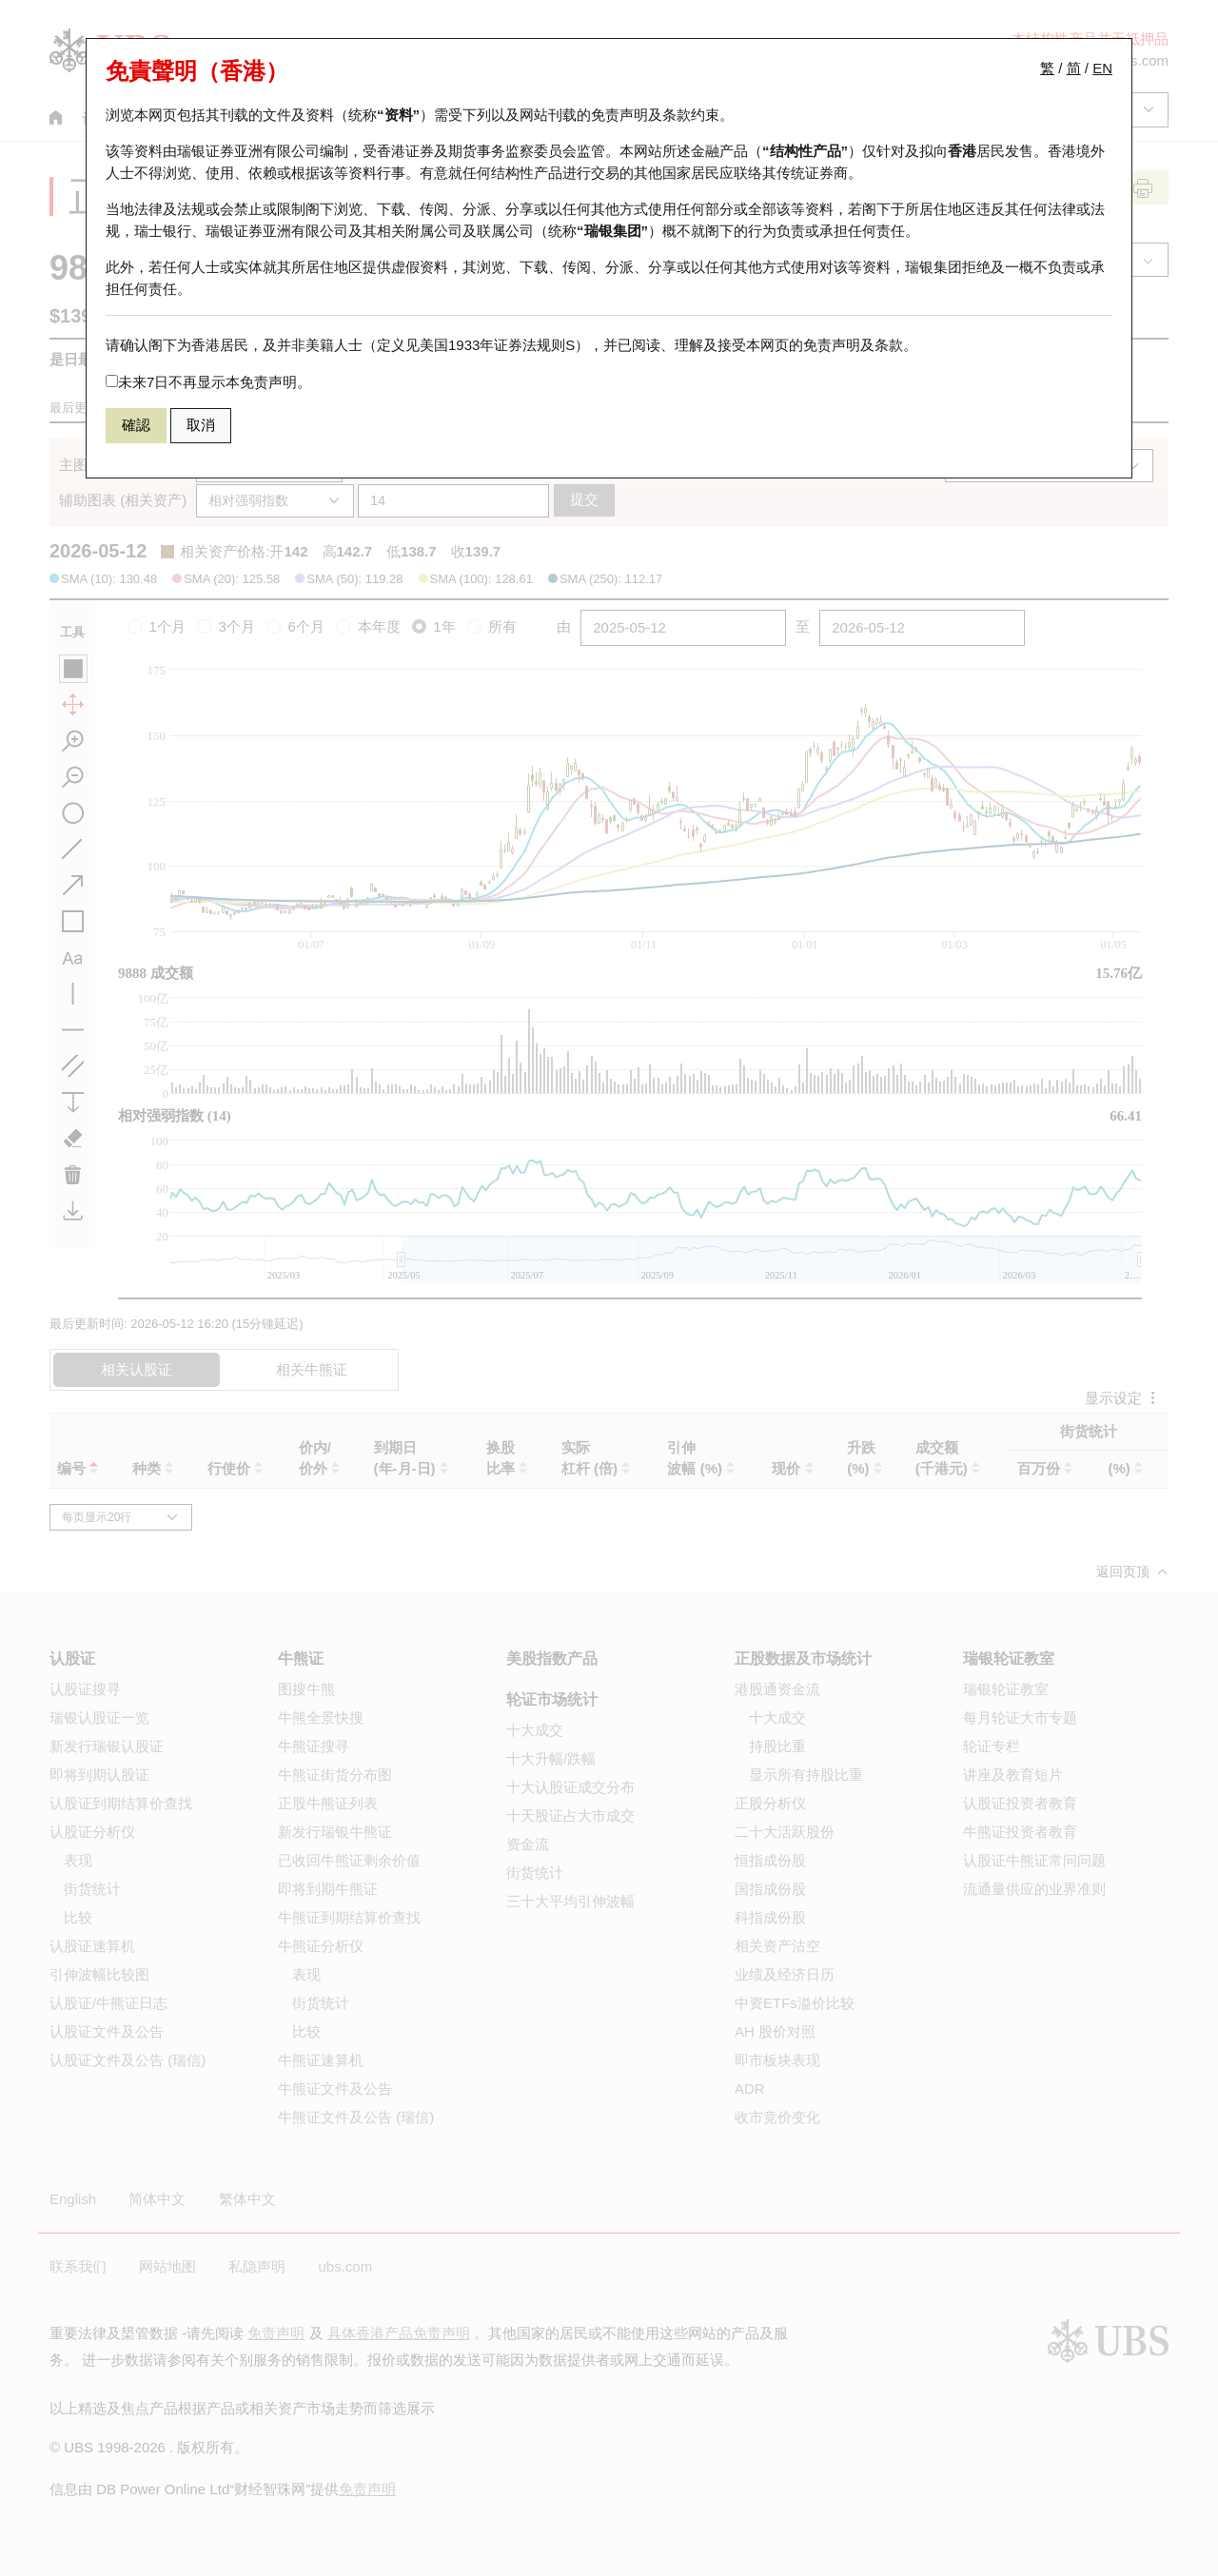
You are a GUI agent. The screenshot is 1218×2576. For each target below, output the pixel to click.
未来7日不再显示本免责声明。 (208, 382)
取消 (201, 425)
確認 (136, 425)
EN (1102, 68)
